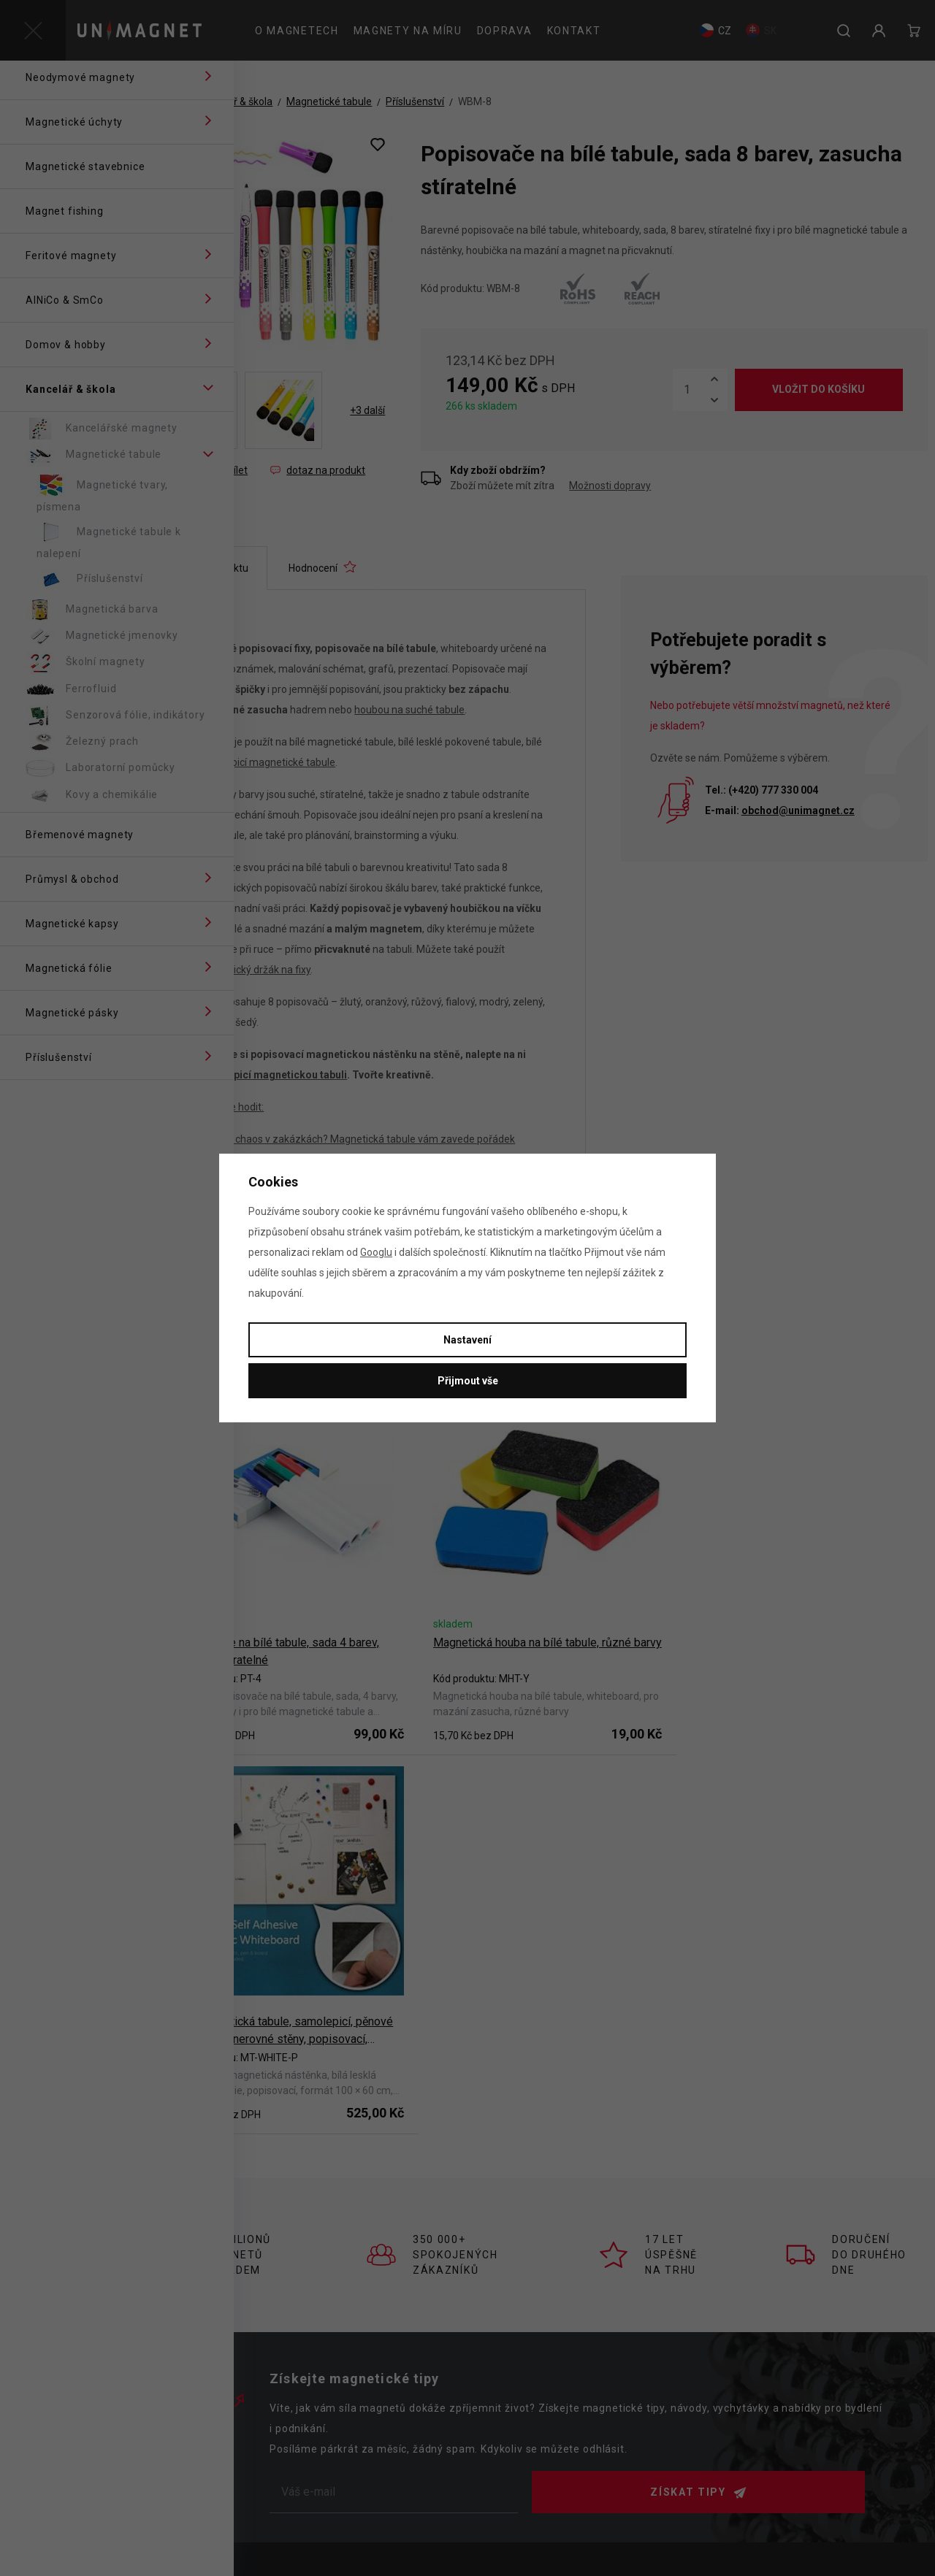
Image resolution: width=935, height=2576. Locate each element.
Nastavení (467, 1340)
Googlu (376, 1252)
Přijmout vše (468, 1381)
